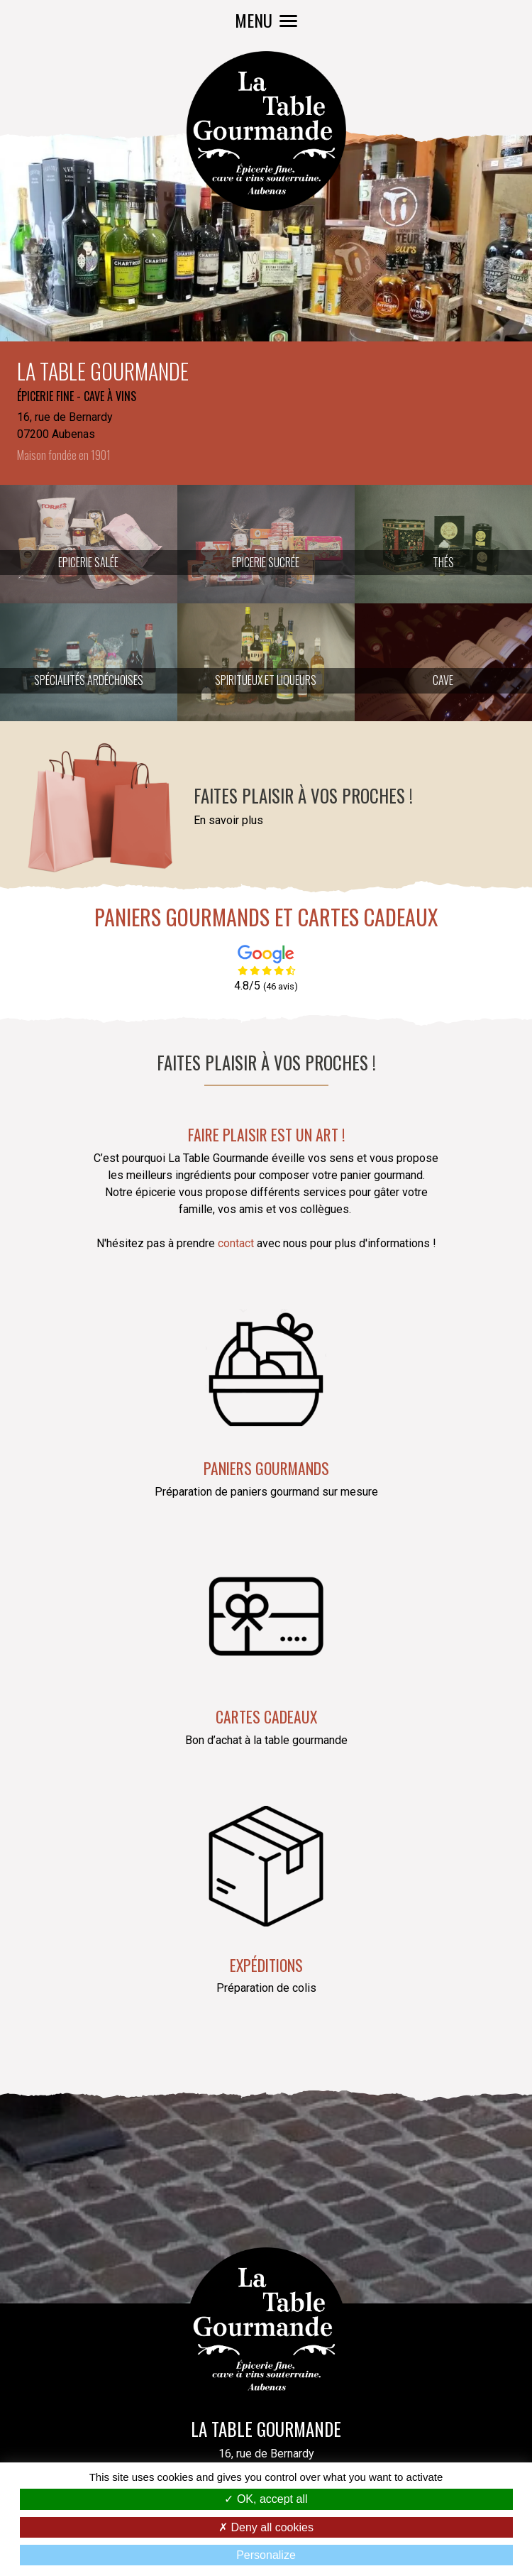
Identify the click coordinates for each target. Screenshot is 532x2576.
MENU (266, 20)
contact (237, 1243)
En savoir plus (228, 820)
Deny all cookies (266, 2527)
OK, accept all (265, 2499)
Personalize (266, 2555)
